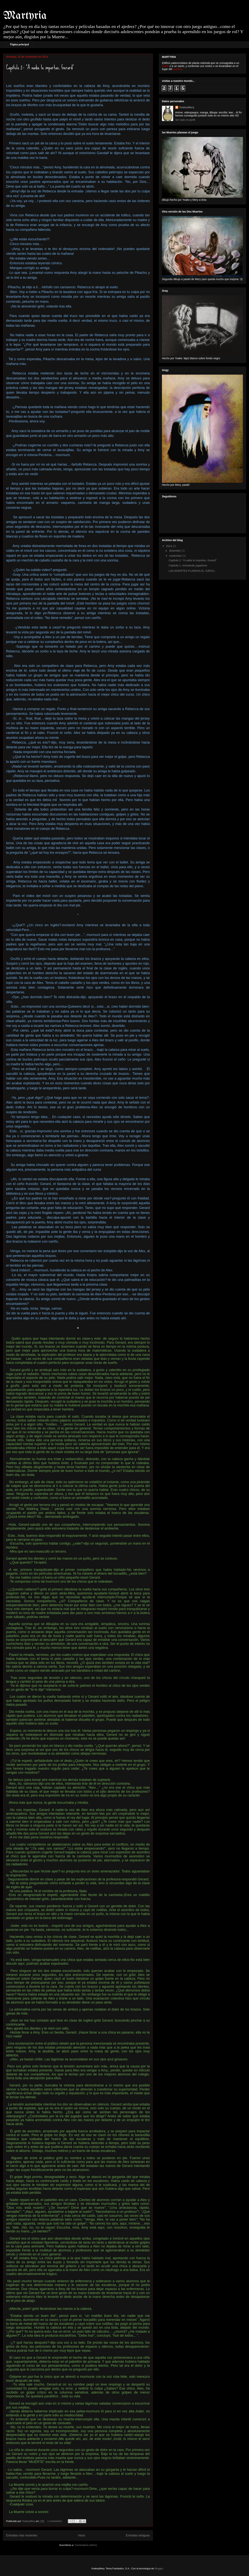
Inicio (81, 2535)
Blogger (159, 2568)
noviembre (175, 555)
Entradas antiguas (138, 2535)
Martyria (25, 16)
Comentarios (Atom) (86, 2545)
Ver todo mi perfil (185, 119)
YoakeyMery (186, 107)
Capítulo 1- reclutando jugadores (188, 565)
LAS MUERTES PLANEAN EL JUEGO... (192, 570)
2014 (169, 546)
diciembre (175, 550)
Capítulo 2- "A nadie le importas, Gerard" (40, 67)
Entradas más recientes (21, 2535)
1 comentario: (55, 2521)
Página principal (19, 44)
